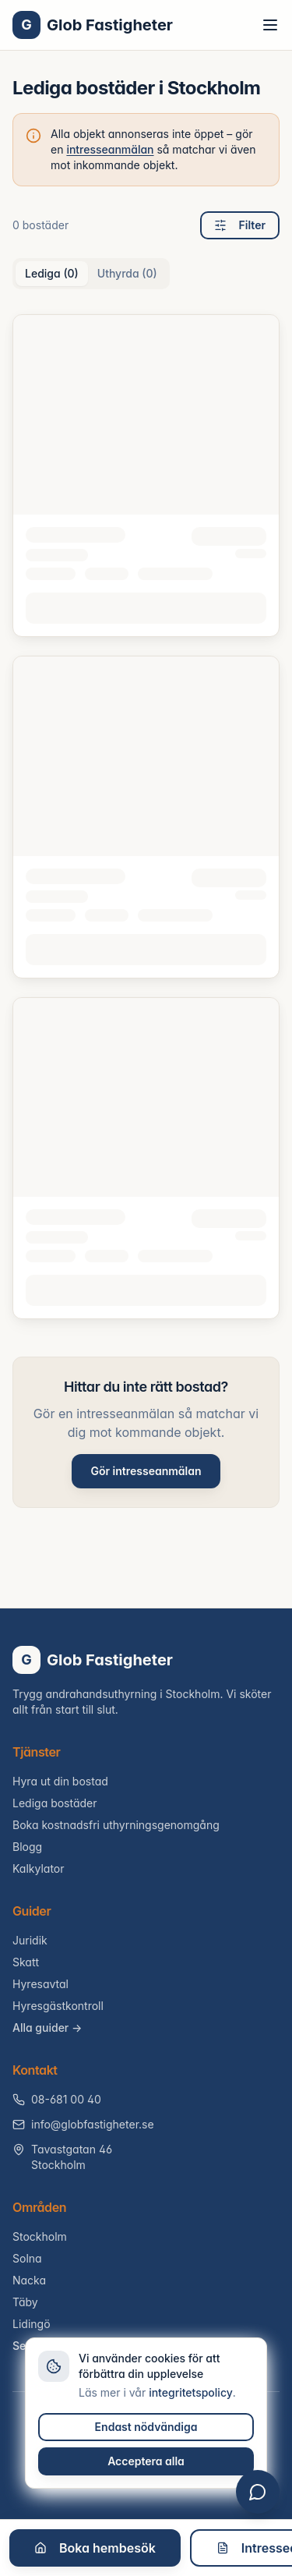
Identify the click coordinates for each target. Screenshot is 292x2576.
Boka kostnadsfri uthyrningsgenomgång (116, 1824)
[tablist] (91, 273)
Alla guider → (47, 2027)
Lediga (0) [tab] (52, 273)
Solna (27, 2258)
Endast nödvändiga (146, 2426)
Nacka (29, 2280)
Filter (240, 225)
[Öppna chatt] (258, 2492)
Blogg (27, 1846)
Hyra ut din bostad (60, 1781)
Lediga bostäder (54, 1803)
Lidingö (31, 2323)
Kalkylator (38, 1868)
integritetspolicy (191, 2392)
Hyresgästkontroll (58, 2005)
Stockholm (39, 2236)
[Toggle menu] (270, 25)
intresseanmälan (109, 149)
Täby (25, 2302)
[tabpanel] (146, 816)
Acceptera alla (146, 2461)
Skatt (25, 1962)
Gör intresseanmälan (145, 1470)
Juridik (29, 1940)
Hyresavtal (40, 1983)
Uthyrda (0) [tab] (127, 273)
